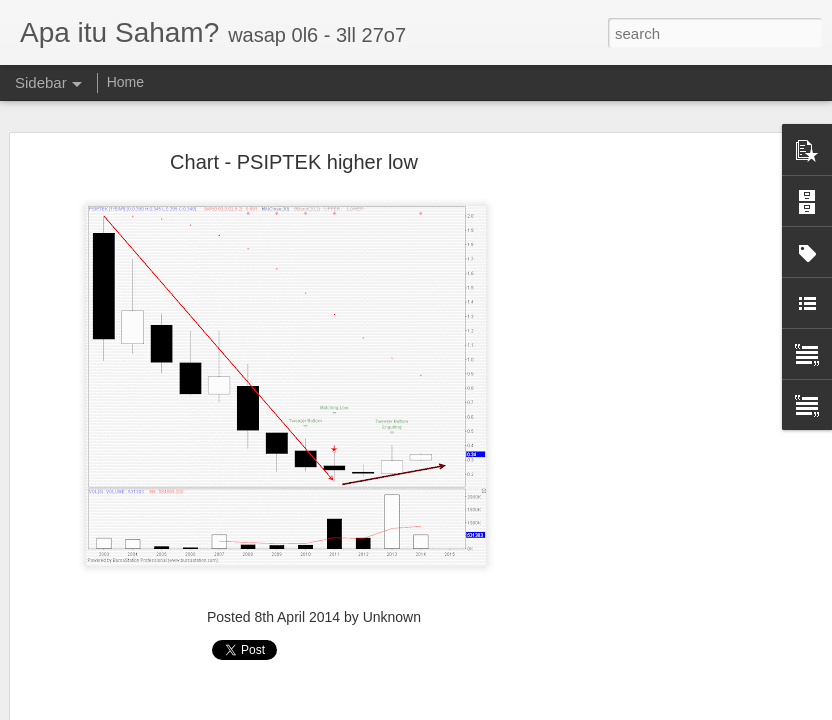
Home (125, 82)
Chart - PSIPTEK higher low (294, 155)
